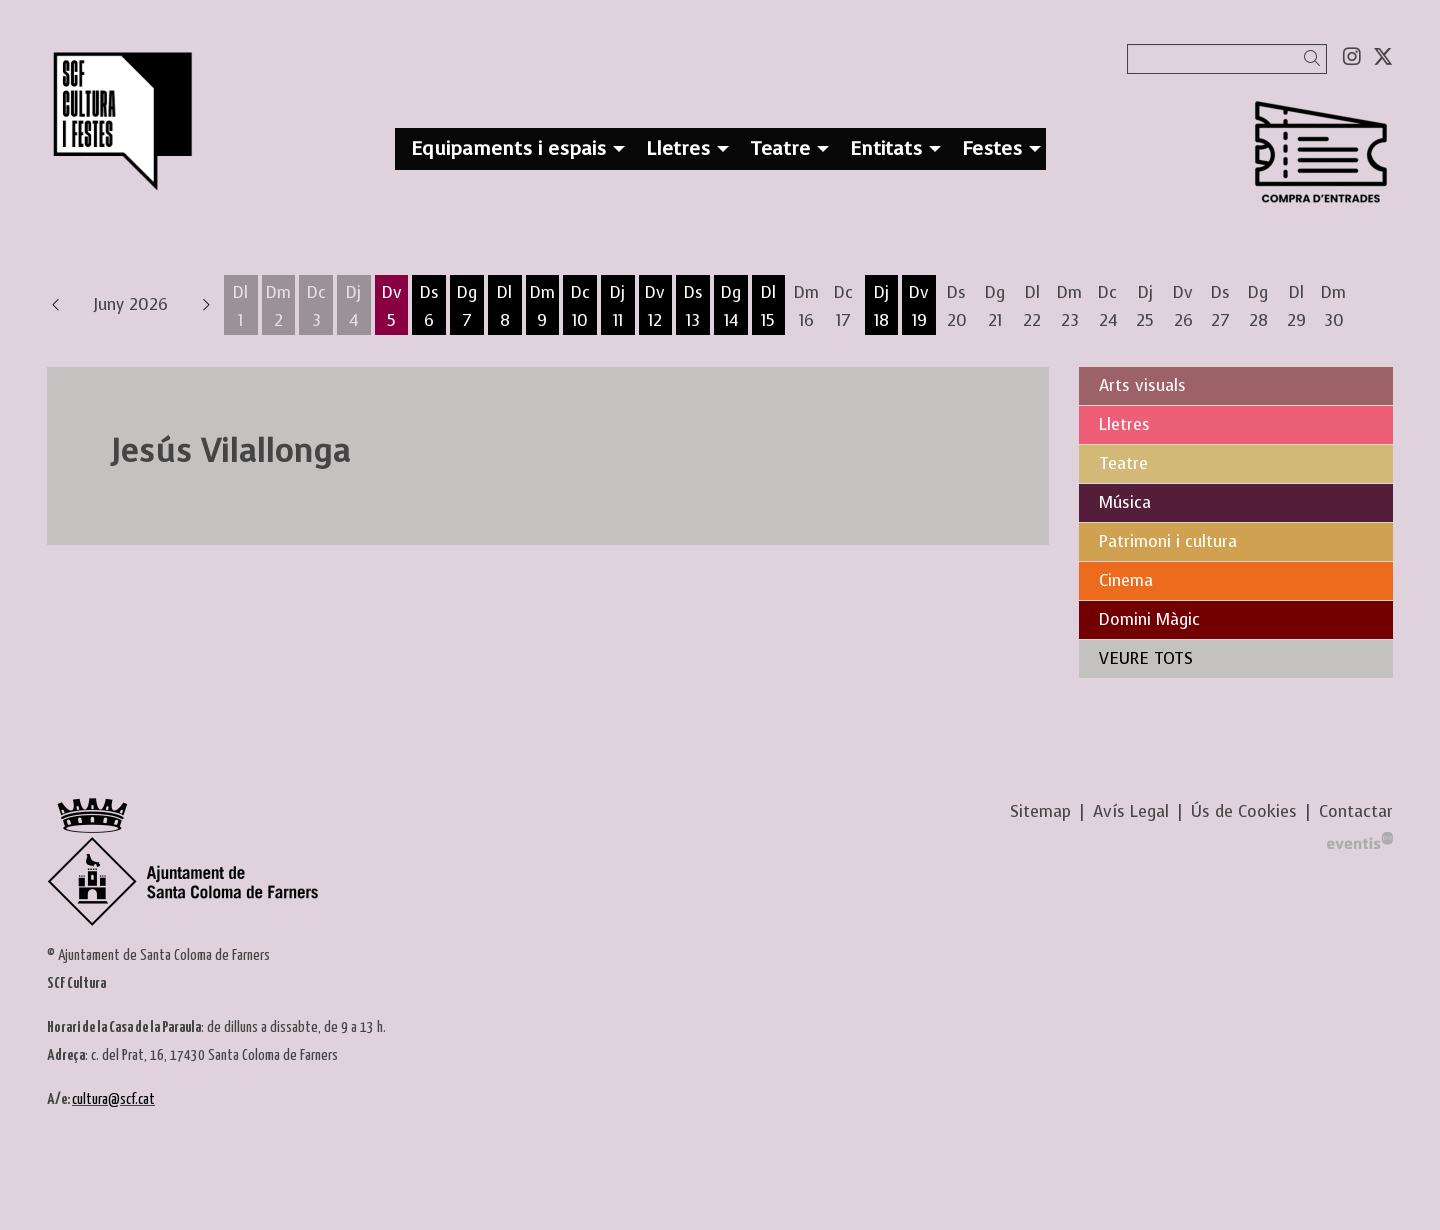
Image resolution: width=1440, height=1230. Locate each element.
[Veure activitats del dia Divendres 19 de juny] (919, 307)
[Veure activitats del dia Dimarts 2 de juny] (279, 307)
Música (1125, 502)
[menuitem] (1352, 57)
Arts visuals (1142, 385)
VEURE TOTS (1146, 658)
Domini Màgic (1149, 619)
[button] (1315, 58)
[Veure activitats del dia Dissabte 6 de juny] (429, 307)
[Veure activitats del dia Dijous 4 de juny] (354, 307)
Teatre (1123, 463)
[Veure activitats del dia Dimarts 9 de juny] (543, 307)
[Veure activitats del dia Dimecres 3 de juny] (316, 307)
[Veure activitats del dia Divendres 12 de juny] (656, 307)
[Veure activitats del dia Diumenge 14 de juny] (731, 307)
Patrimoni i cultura (1168, 541)
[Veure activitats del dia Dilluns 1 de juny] (241, 307)
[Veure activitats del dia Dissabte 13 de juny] (693, 307)
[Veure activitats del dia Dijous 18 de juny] (882, 307)
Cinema (1126, 580)
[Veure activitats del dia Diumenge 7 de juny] (467, 307)
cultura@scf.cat (113, 1099)
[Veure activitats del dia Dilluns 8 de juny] (505, 307)
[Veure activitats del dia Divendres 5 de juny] (392, 307)
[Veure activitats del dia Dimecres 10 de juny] (580, 307)
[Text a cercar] (1227, 59)
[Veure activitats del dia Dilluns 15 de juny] (769, 307)
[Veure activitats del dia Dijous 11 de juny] (618, 307)
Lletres (1124, 424)
